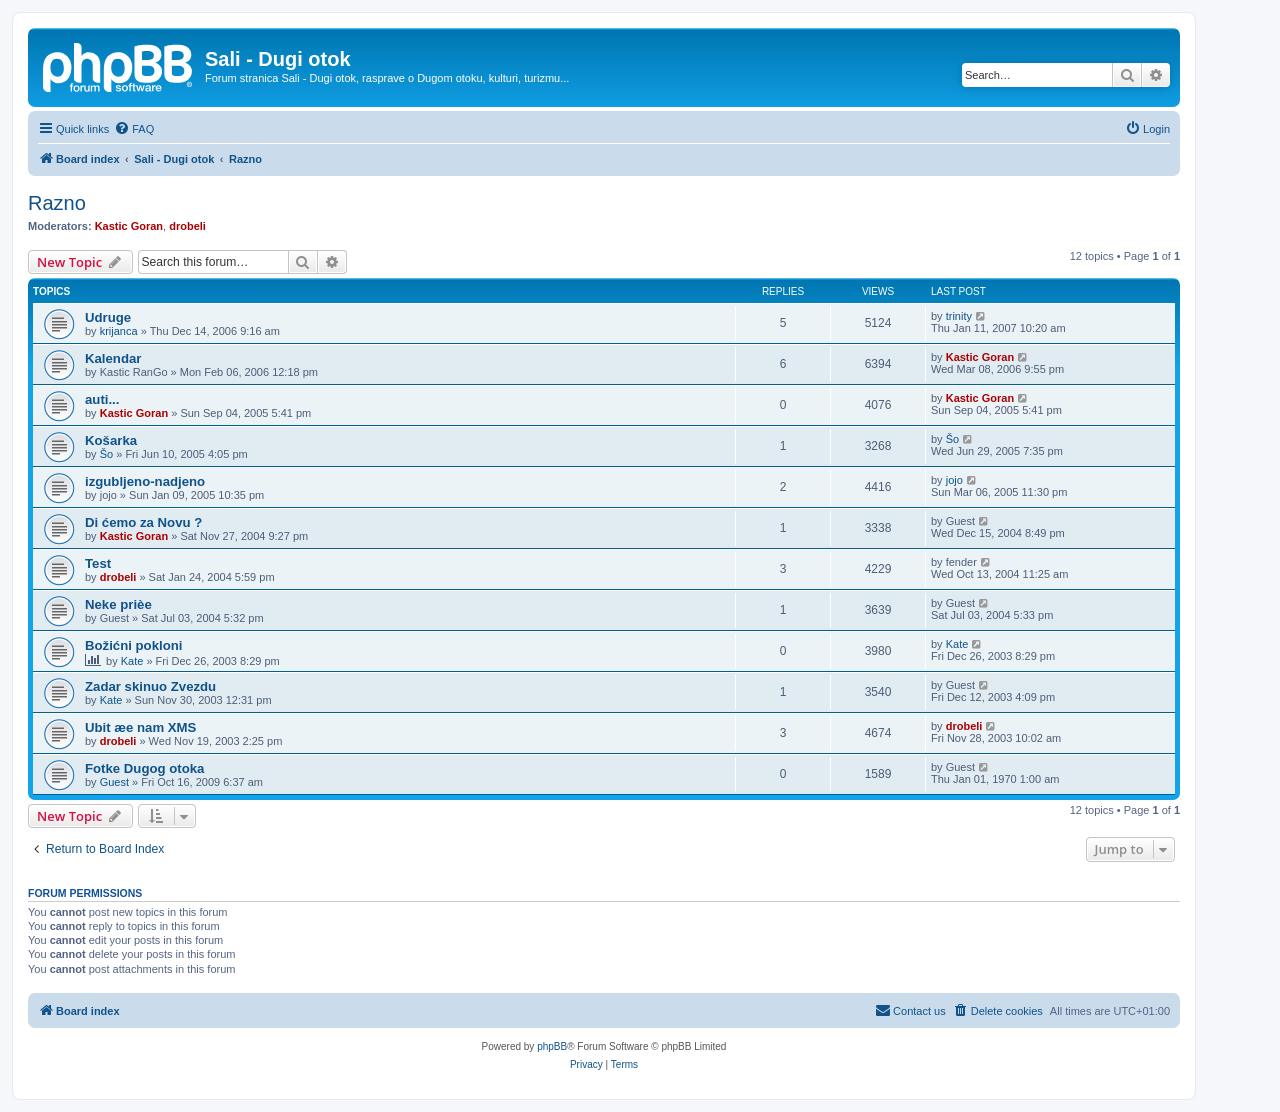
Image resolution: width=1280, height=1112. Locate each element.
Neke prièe (118, 604)
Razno (57, 203)
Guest (114, 782)
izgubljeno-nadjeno (145, 481)
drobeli (187, 226)
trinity (959, 316)
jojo (954, 480)
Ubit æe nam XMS (140, 727)
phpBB (552, 1046)
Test (98, 563)
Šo (106, 454)
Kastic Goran (129, 226)
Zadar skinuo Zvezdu (150, 686)
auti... (102, 399)
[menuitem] (134, 129)
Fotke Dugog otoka (144, 768)
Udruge (108, 317)
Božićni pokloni (133, 645)
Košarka (111, 440)
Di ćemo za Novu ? (143, 522)
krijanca (119, 331)
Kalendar (113, 358)
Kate (132, 661)
